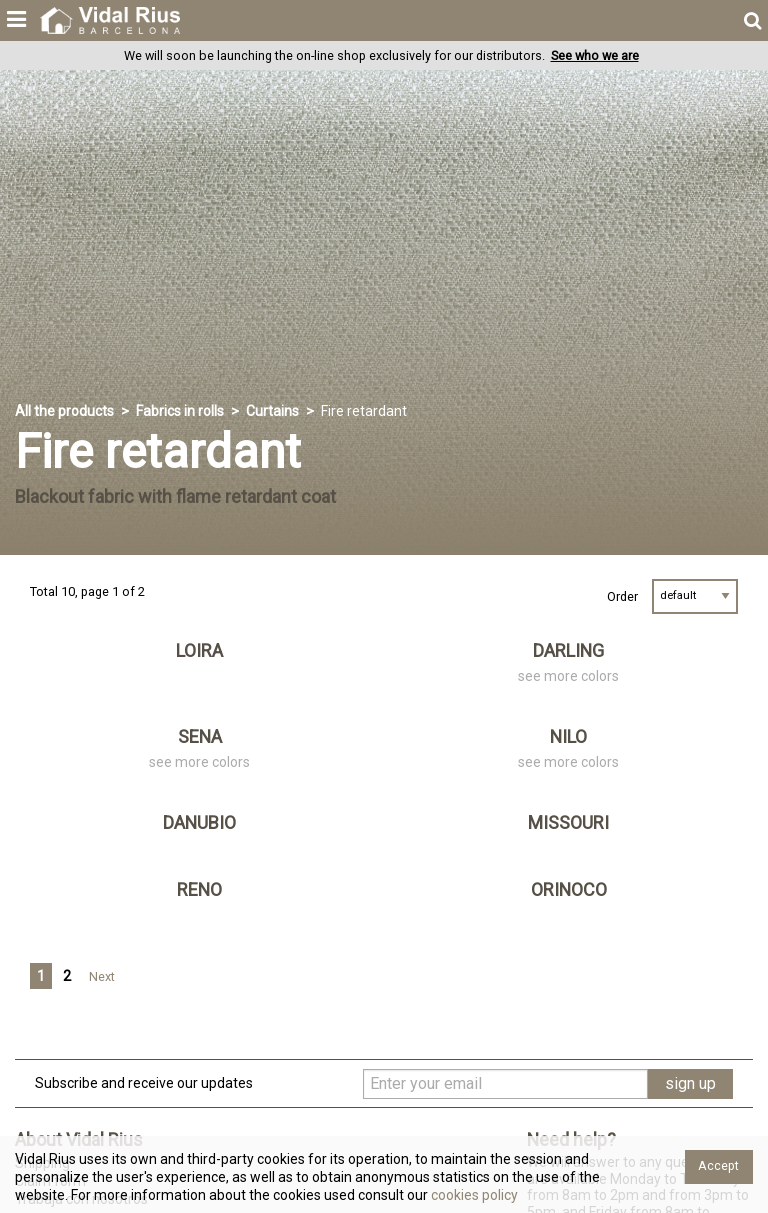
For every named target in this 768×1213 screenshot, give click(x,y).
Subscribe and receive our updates (144, 1083)
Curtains (272, 411)
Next (102, 976)
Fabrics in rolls (180, 411)
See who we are (595, 55)
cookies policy (473, 1195)
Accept (718, 1165)
